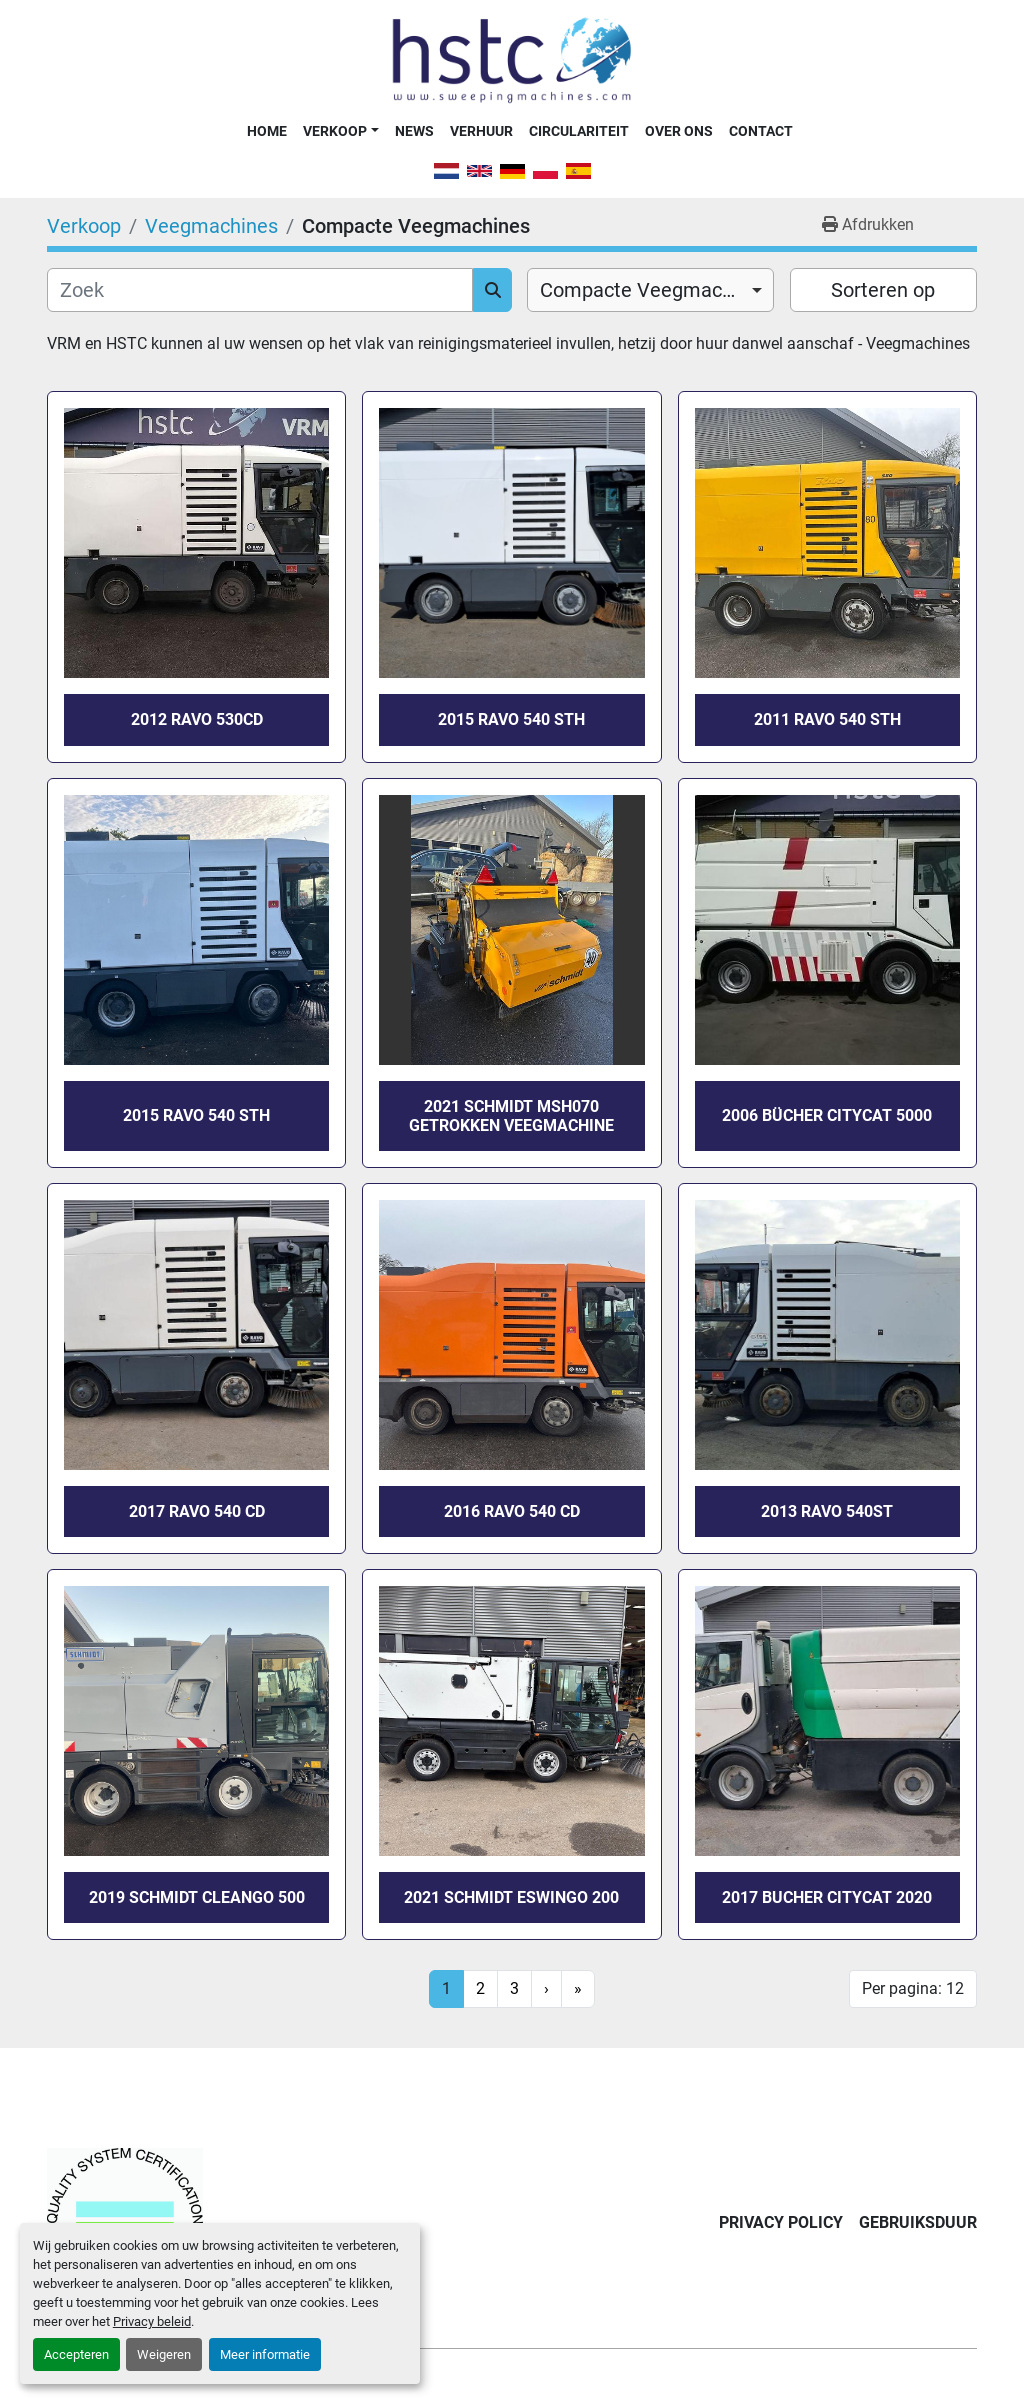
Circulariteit (579, 131)
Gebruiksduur (918, 2222)
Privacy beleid (152, 2321)
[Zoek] (260, 290)
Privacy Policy (781, 2222)
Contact (761, 131)
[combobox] (650, 290)
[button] (340, 131)
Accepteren (76, 2354)
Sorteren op (883, 290)
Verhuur (481, 131)
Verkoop (335, 131)
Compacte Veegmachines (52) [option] (650, 290)
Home (267, 131)
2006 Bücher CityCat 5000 (827, 1115)
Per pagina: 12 (913, 1988)
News (414, 131)
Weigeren (164, 2354)
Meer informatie (265, 2354)
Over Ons (679, 131)
